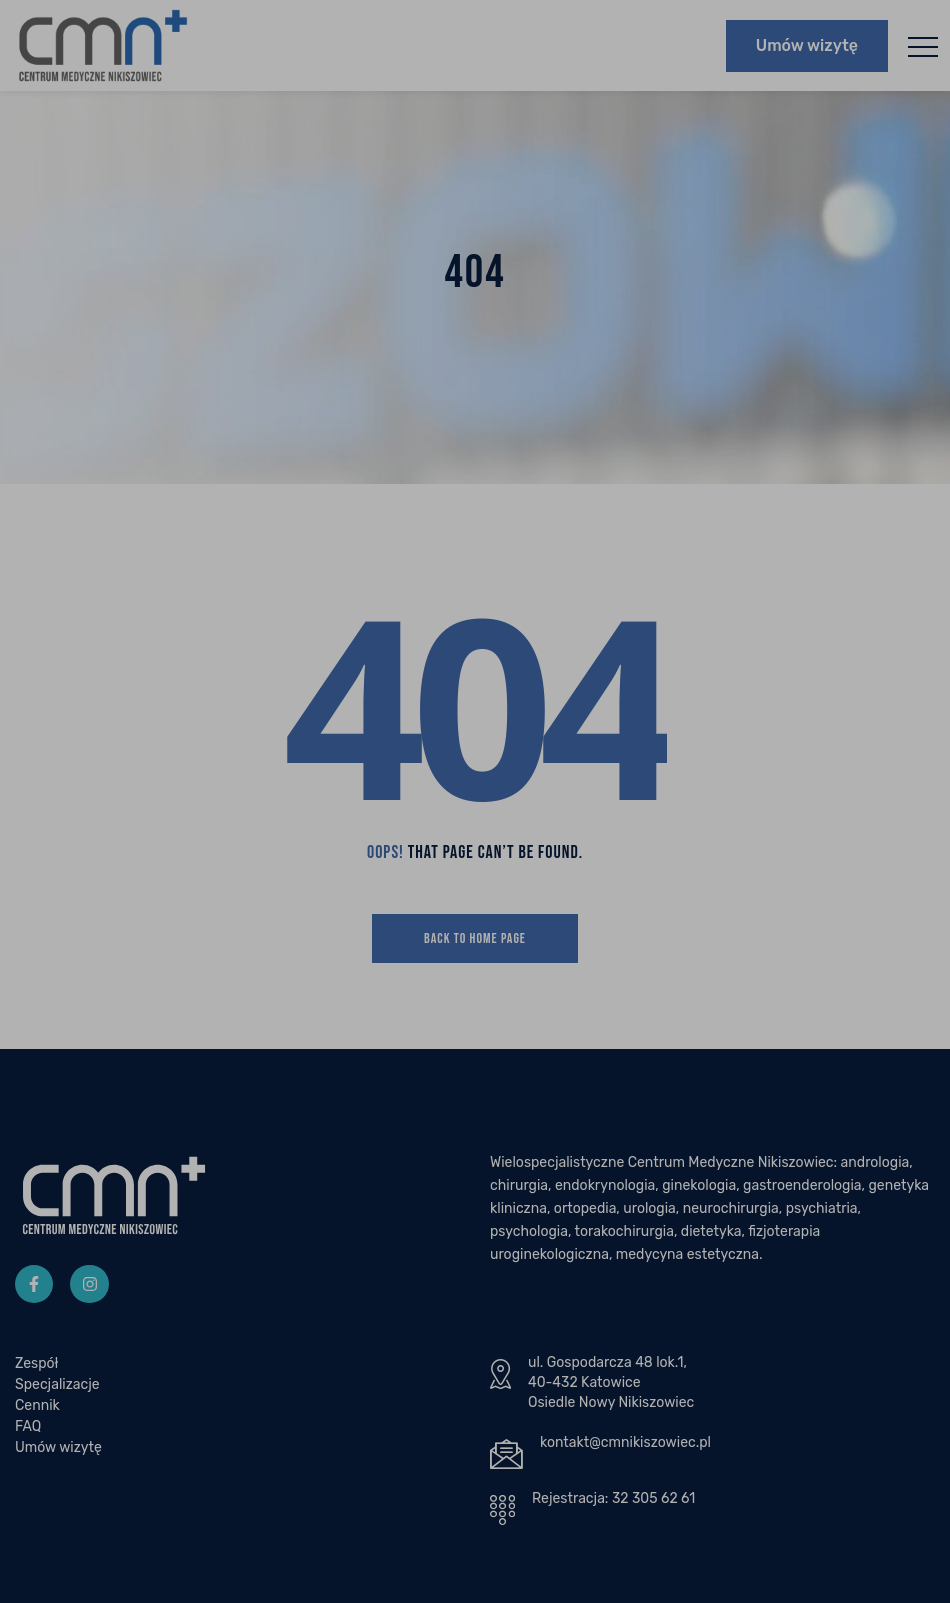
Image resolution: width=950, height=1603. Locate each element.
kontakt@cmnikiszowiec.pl (625, 1449)
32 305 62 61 (653, 1505)
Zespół (36, 1370)
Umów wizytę (807, 48)
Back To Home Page (475, 945)
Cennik (37, 1412)
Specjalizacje (57, 1391)
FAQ (28, 1433)
